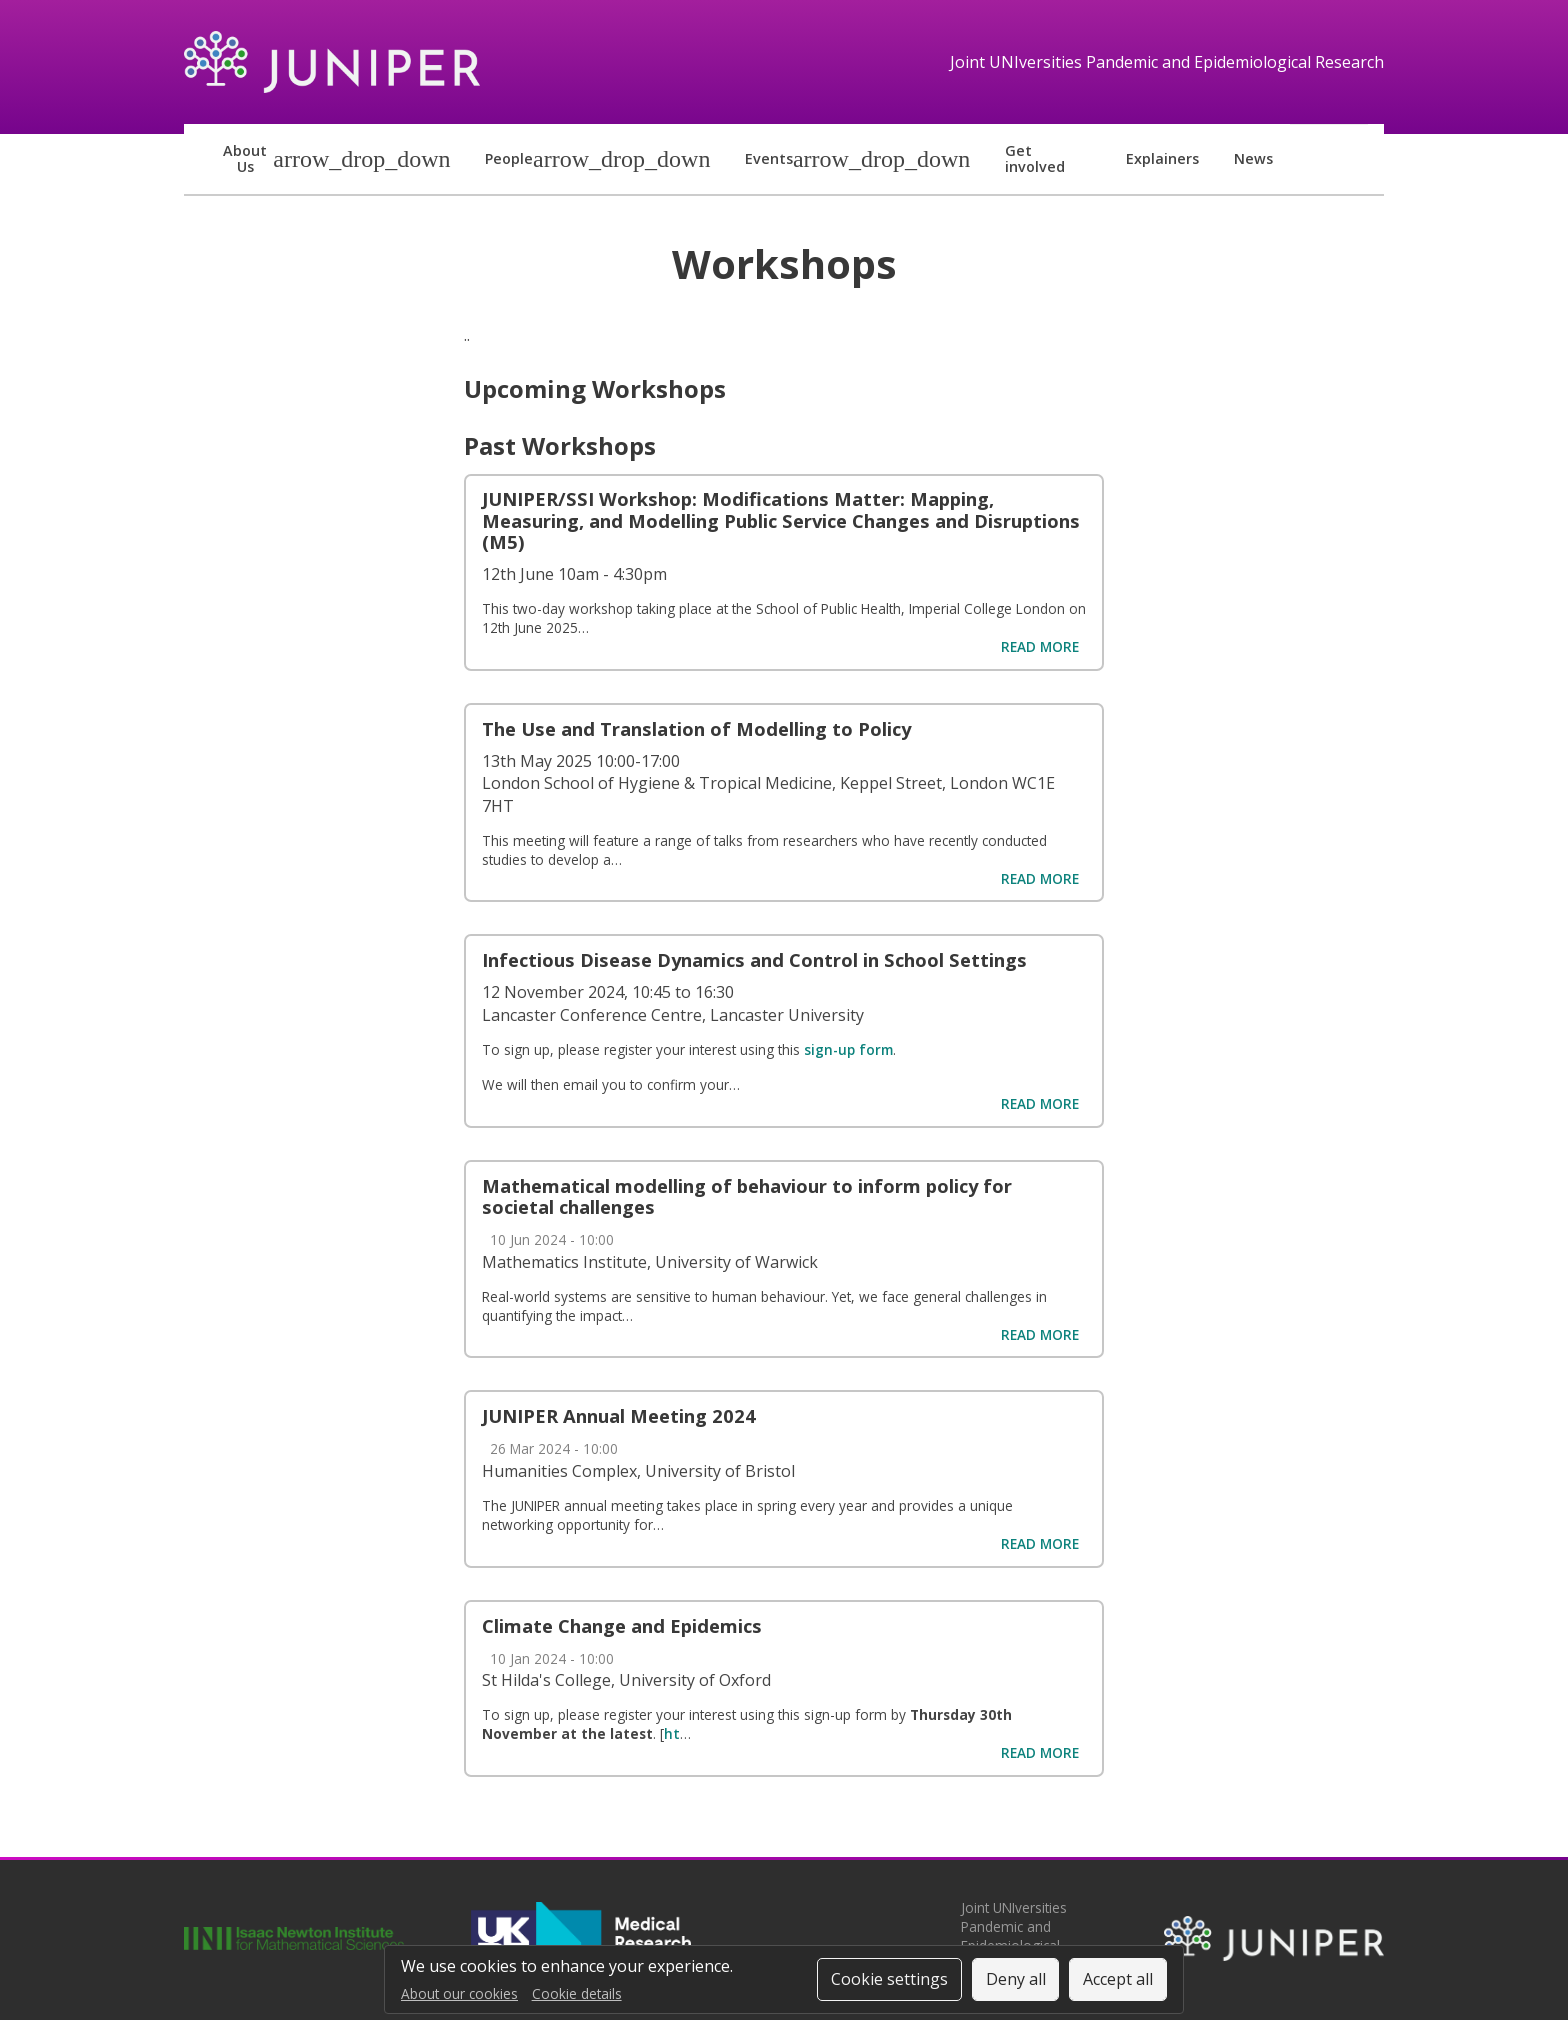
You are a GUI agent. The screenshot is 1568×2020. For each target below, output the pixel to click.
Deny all (1016, 1979)
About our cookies (459, 1993)
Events (769, 158)
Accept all (1118, 1979)
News (1253, 158)
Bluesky (1322, 160)
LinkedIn (1353, 160)
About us (245, 158)
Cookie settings (889, 1979)
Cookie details (577, 1993)
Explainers (1162, 158)
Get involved (1035, 158)
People (509, 158)
